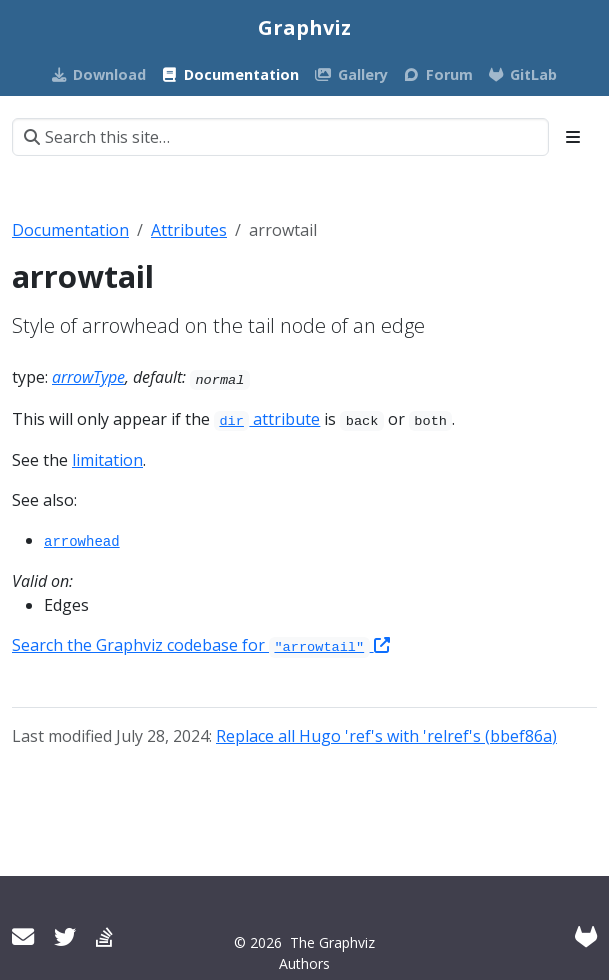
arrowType (88, 377)
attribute (267, 419)
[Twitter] (65, 936)
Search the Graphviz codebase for (201, 645)
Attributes (189, 230)
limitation (107, 460)
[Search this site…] (280, 137)
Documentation (70, 230)
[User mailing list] (23, 936)
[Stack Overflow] (104, 936)
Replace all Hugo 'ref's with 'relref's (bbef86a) (386, 736)
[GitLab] (586, 936)
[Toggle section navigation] (573, 137)
